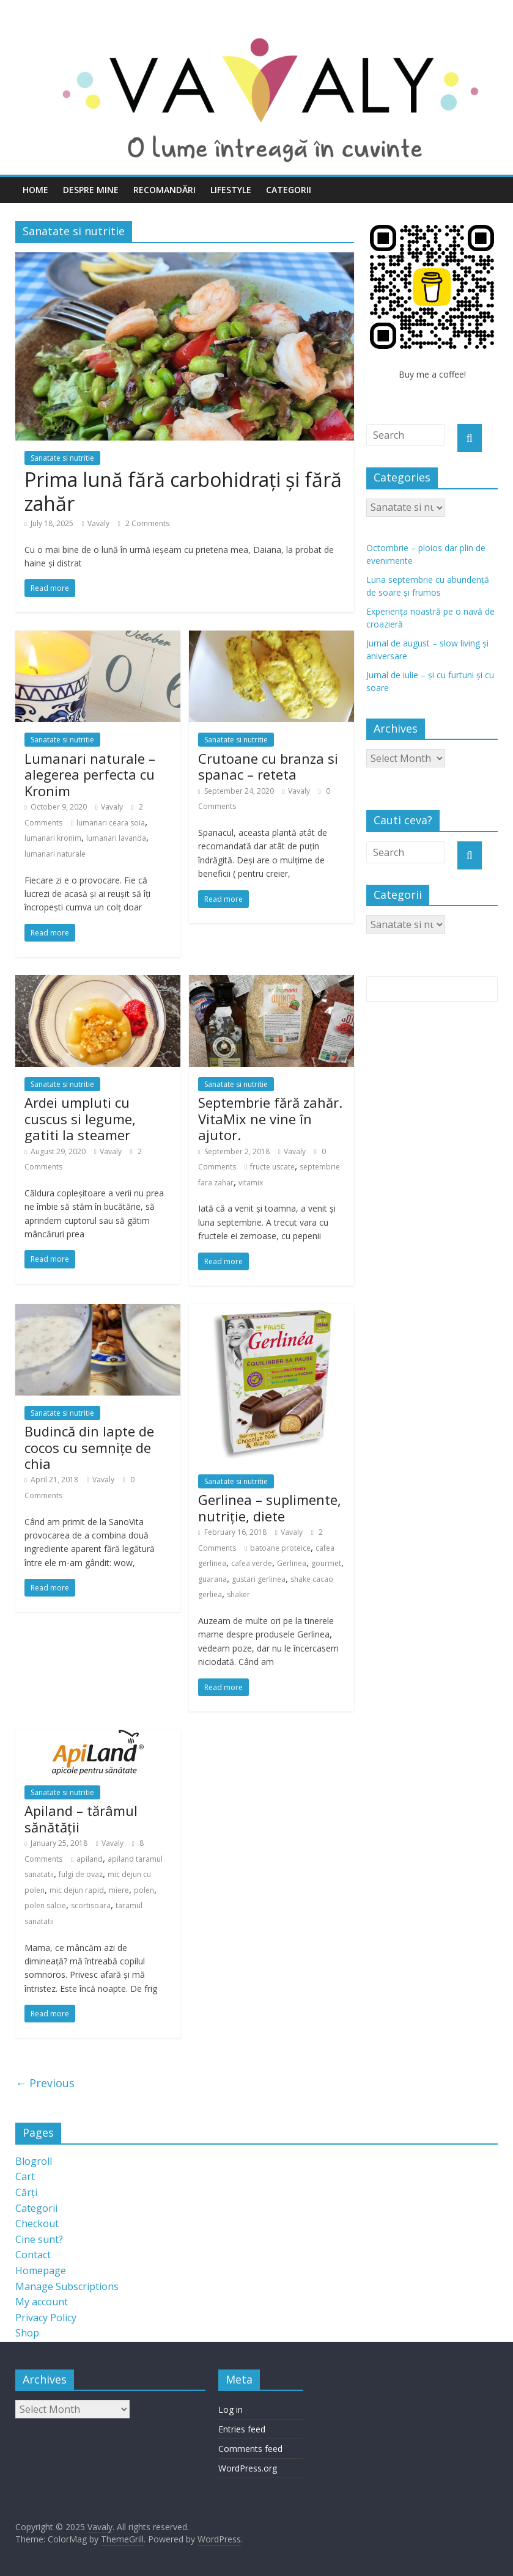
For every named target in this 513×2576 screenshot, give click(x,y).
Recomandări (164, 190)
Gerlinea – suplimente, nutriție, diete (269, 1507)
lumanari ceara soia (110, 823)
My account (41, 2301)
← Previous (45, 2083)
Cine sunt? (39, 2239)
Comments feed (250, 2448)
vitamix (250, 1182)
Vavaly (98, 523)
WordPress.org (247, 2468)
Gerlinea (291, 1563)
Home (35, 190)
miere (119, 1890)
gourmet (326, 1563)
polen (144, 1890)
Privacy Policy (45, 2317)
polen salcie (45, 1905)
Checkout (37, 2223)
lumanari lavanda (116, 838)
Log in (230, 2409)
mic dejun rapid (77, 1890)
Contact (33, 2254)
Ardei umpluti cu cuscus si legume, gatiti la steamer (80, 1118)
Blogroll (33, 2161)
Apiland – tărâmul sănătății (81, 1818)
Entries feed (241, 2429)
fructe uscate (272, 1167)
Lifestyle (230, 190)
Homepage (40, 2270)
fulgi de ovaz (81, 1874)
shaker (238, 1594)
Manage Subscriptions (67, 2286)
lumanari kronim (52, 838)
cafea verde (251, 1563)
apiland (89, 1859)
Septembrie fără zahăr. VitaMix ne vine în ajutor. (270, 1118)
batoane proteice (280, 1548)
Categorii (288, 190)
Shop (27, 2333)
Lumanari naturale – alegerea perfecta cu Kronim (89, 774)
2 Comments (143, 523)
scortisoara (91, 1905)
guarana (212, 1579)
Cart (25, 2176)
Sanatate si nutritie (62, 458)
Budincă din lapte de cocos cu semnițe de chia (89, 1447)
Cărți (26, 2192)
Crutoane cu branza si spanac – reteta (268, 766)
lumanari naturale (55, 854)
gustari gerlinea (259, 1579)
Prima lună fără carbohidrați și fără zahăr (183, 491)
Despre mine (91, 190)
